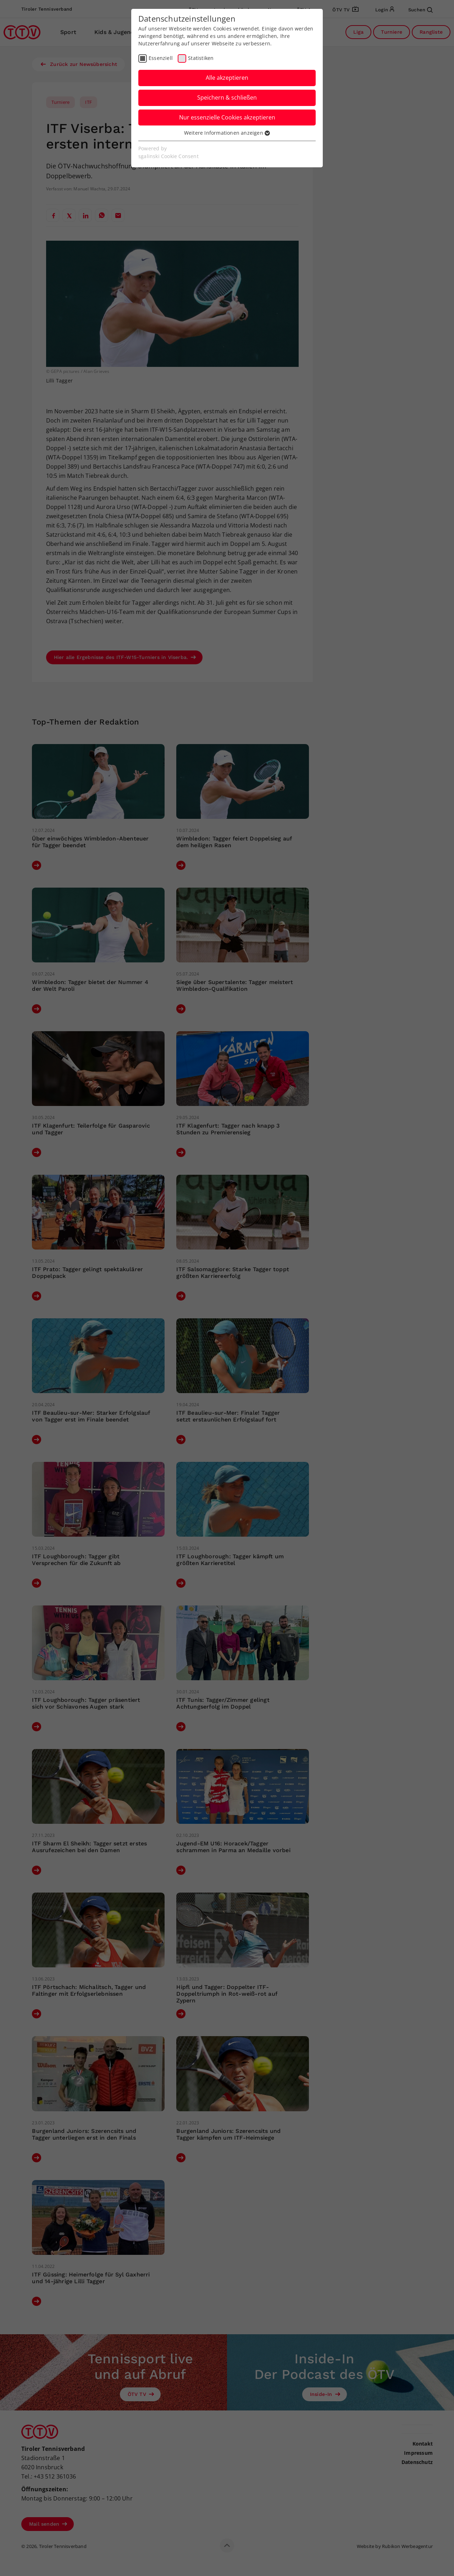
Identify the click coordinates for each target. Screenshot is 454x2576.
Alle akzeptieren (227, 78)
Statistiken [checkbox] (201, 58)
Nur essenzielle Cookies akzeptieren (227, 117)
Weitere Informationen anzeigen (227, 132)
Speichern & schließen (227, 97)
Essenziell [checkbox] (161, 58)
